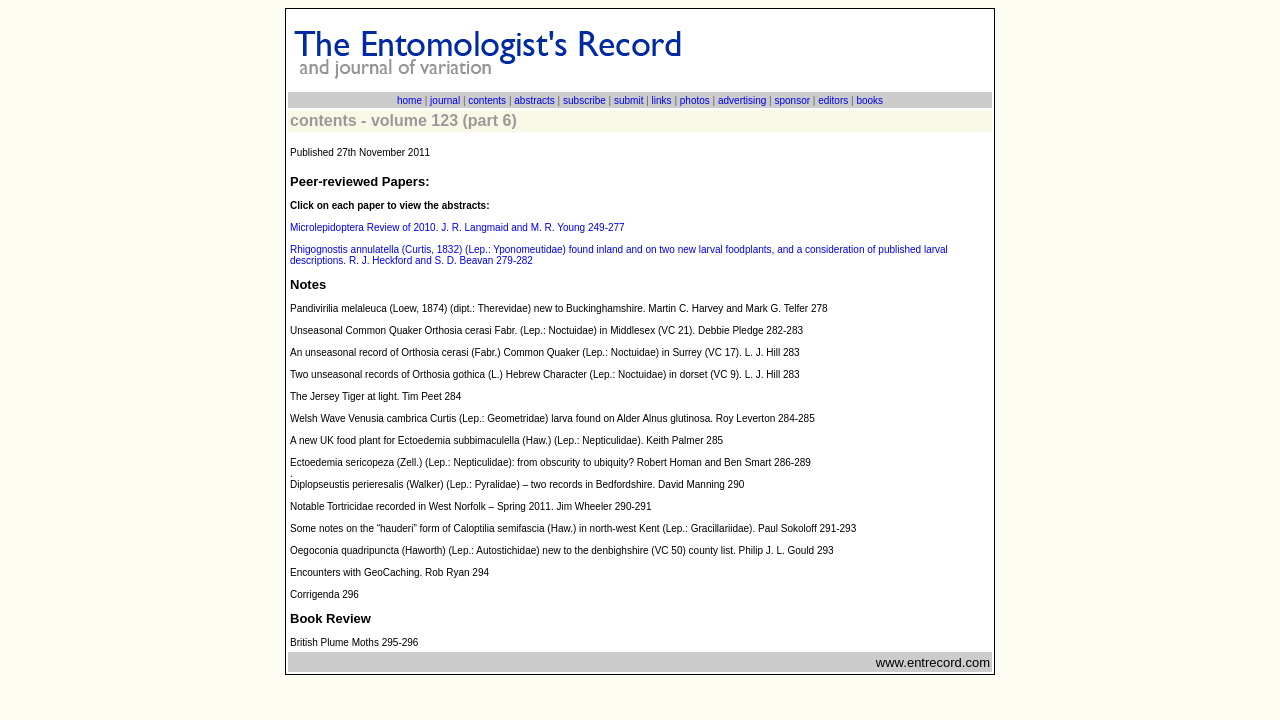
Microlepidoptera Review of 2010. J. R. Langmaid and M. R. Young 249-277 (457, 227)
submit (628, 100)
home (409, 100)
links (662, 100)
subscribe (584, 100)
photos (695, 100)
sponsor (792, 100)
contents (487, 100)
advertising (742, 100)
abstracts (534, 100)
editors (833, 100)
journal (445, 100)
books (869, 100)
